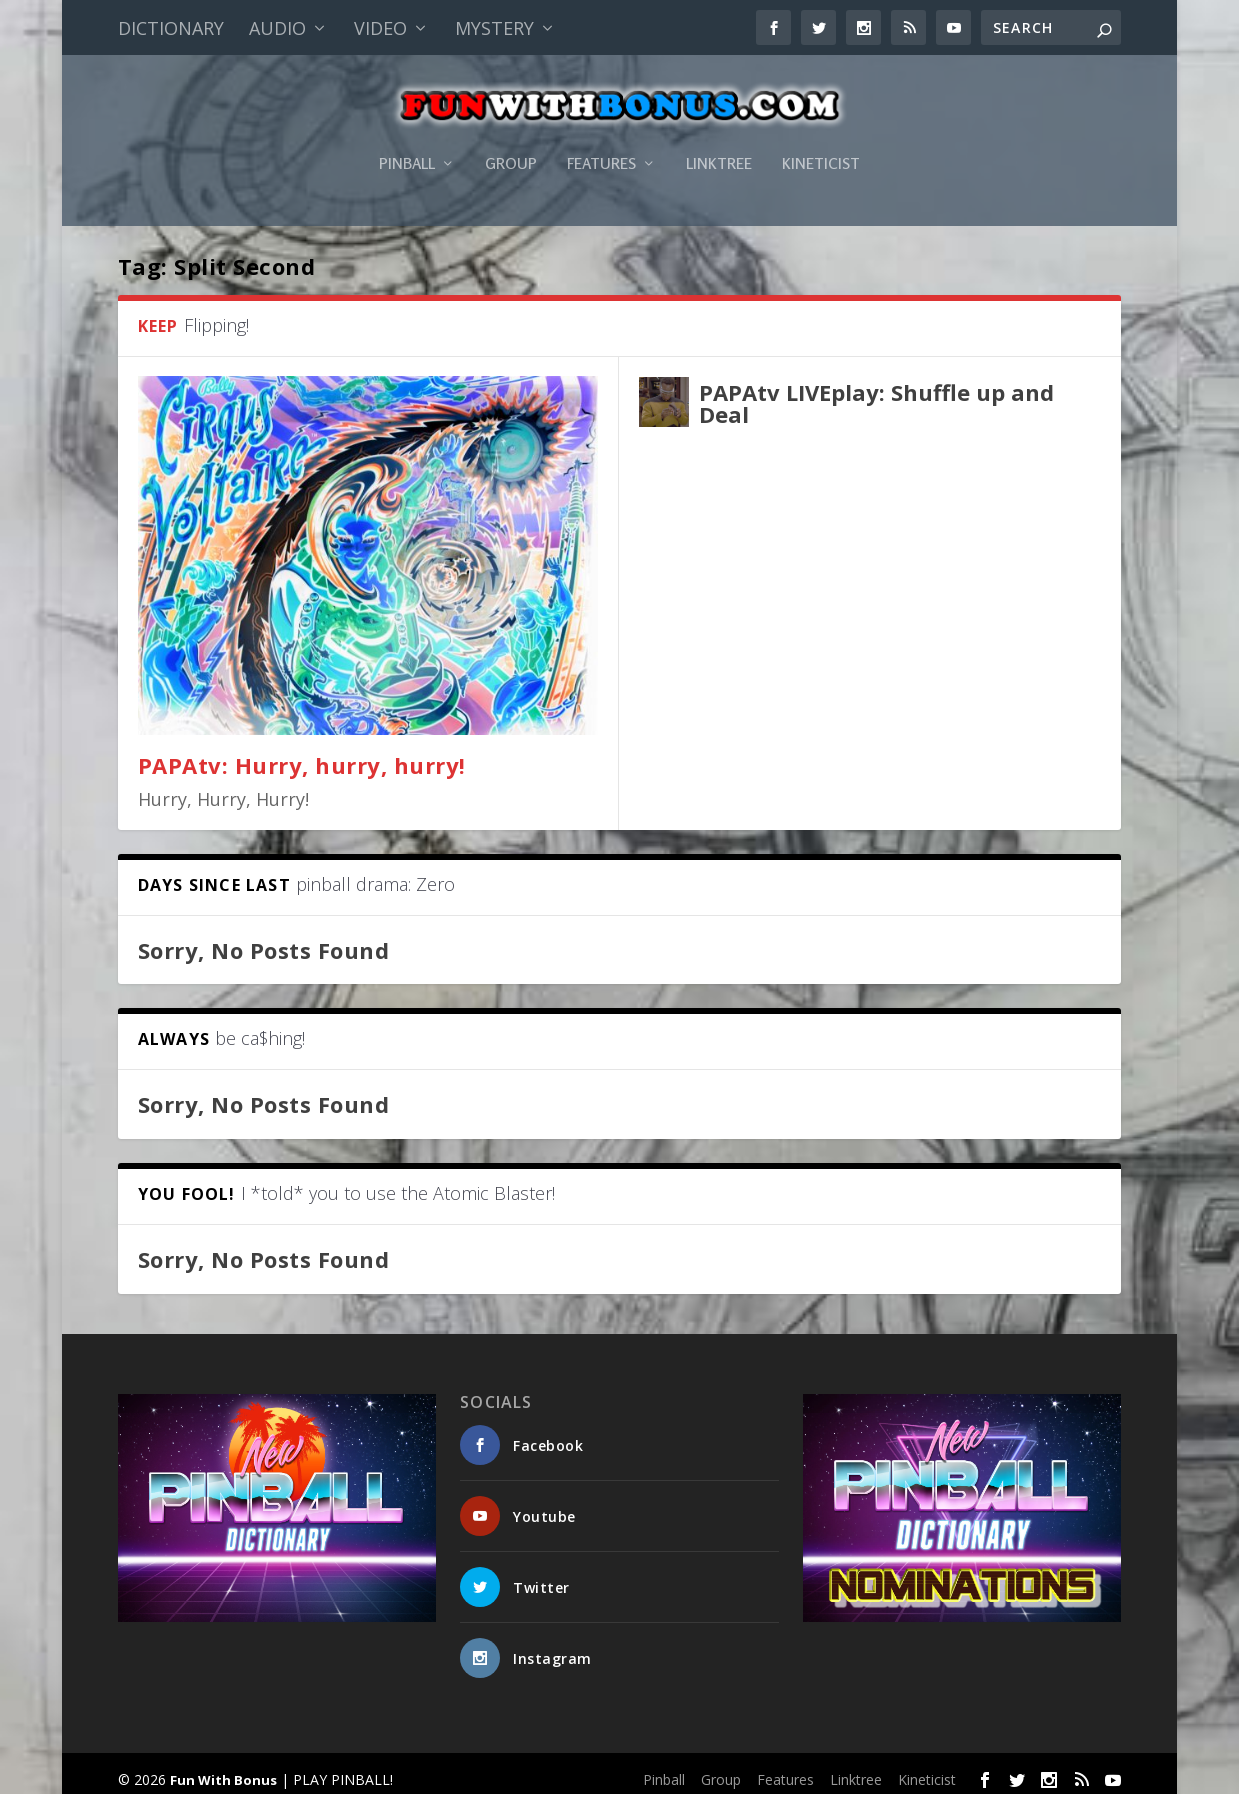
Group (511, 143)
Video (380, 28)
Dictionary (171, 28)
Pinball (407, 143)
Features (601, 143)
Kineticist (821, 143)
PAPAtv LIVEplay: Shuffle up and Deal (876, 394)
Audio (277, 28)
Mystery (494, 28)
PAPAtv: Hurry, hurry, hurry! (302, 757)
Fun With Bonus (223, 1771)
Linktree (719, 143)
